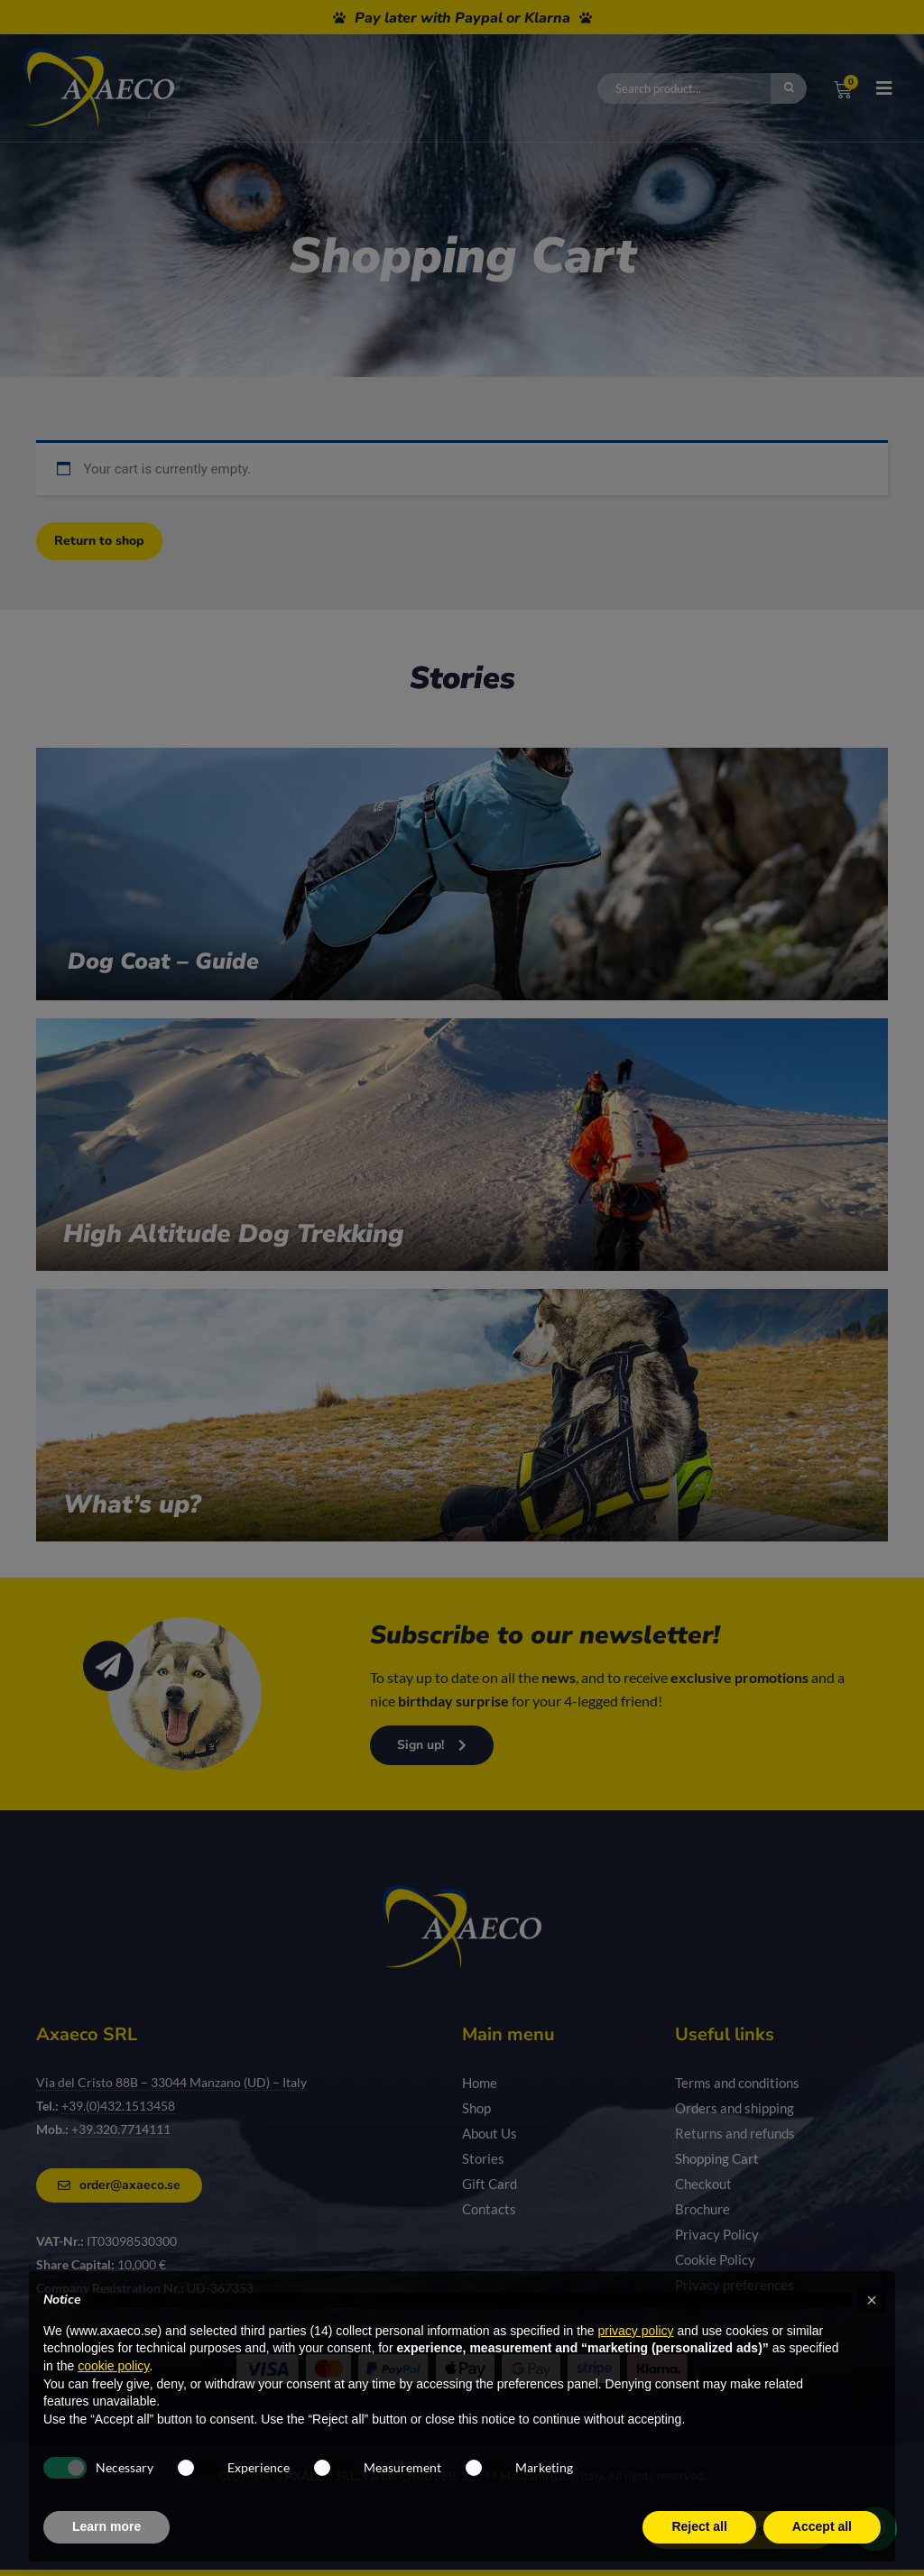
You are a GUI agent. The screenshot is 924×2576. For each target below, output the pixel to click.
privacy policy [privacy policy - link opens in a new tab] (636, 2330)
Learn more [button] (106, 2526)
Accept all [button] (822, 2526)
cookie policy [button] (113, 2366)
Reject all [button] (698, 2526)
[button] (871, 2300)
